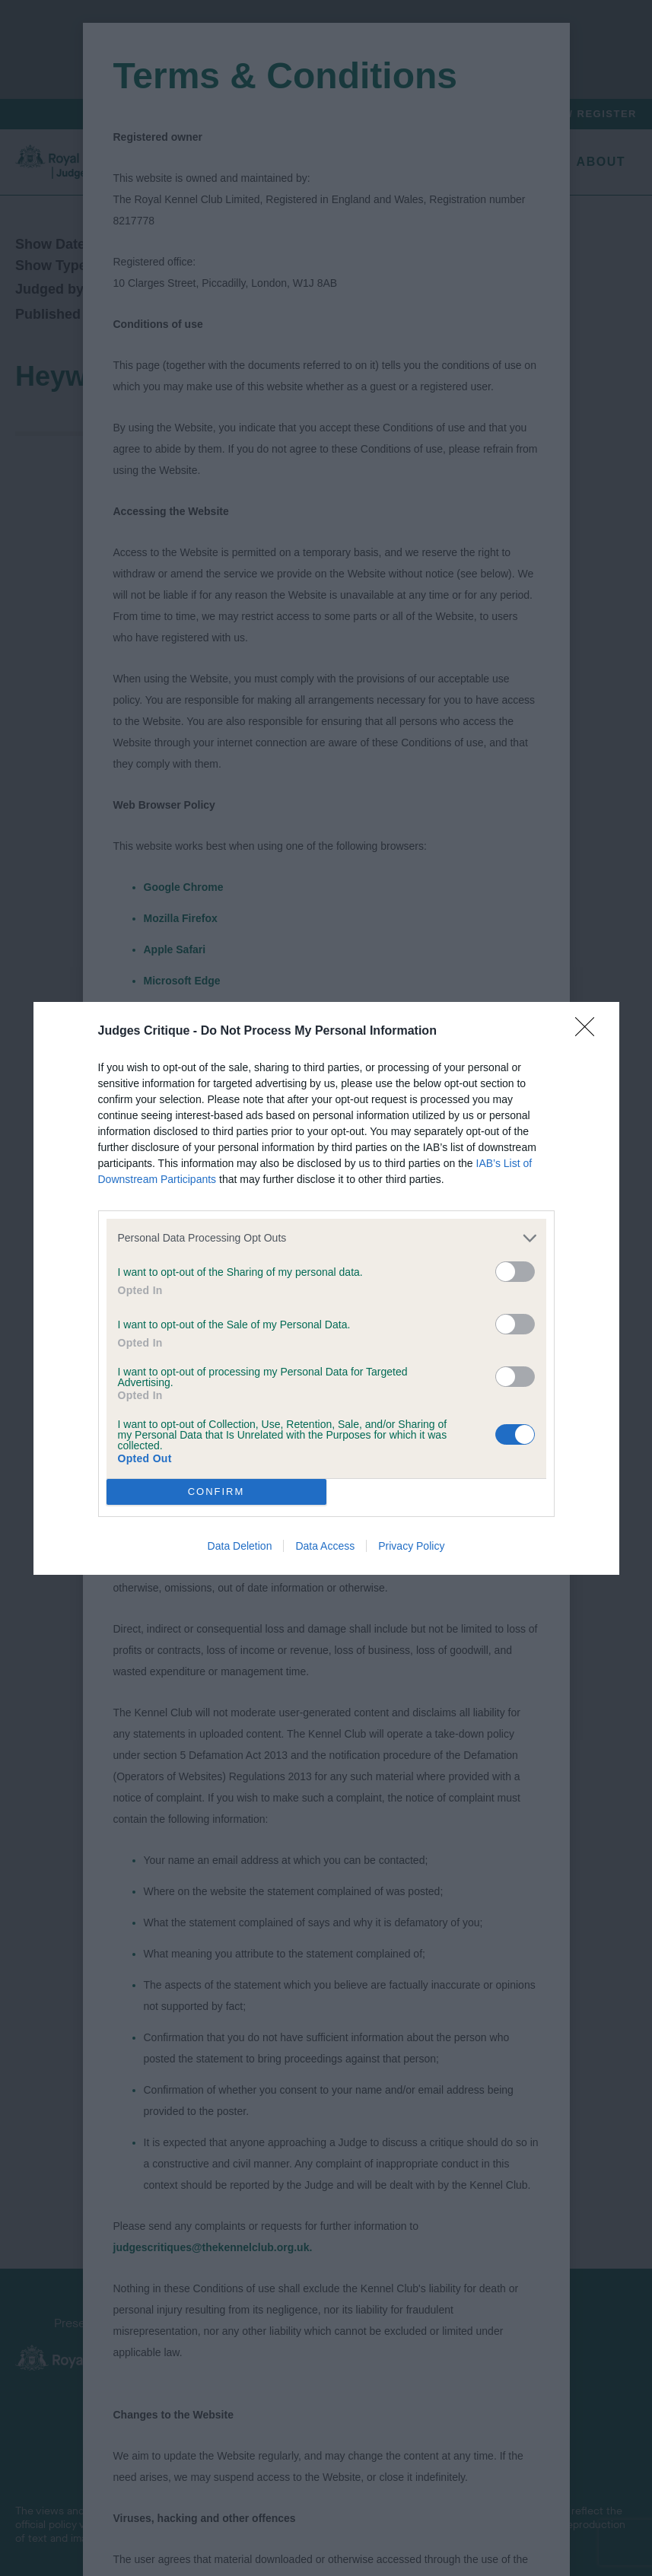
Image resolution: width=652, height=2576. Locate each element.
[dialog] (326, 1288)
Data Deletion (240, 1546)
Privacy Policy (411, 1546)
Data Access (325, 1546)
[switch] (515, 1271)
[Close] (589, 1031)
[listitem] (326, 1238)
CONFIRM (216, 1491)
